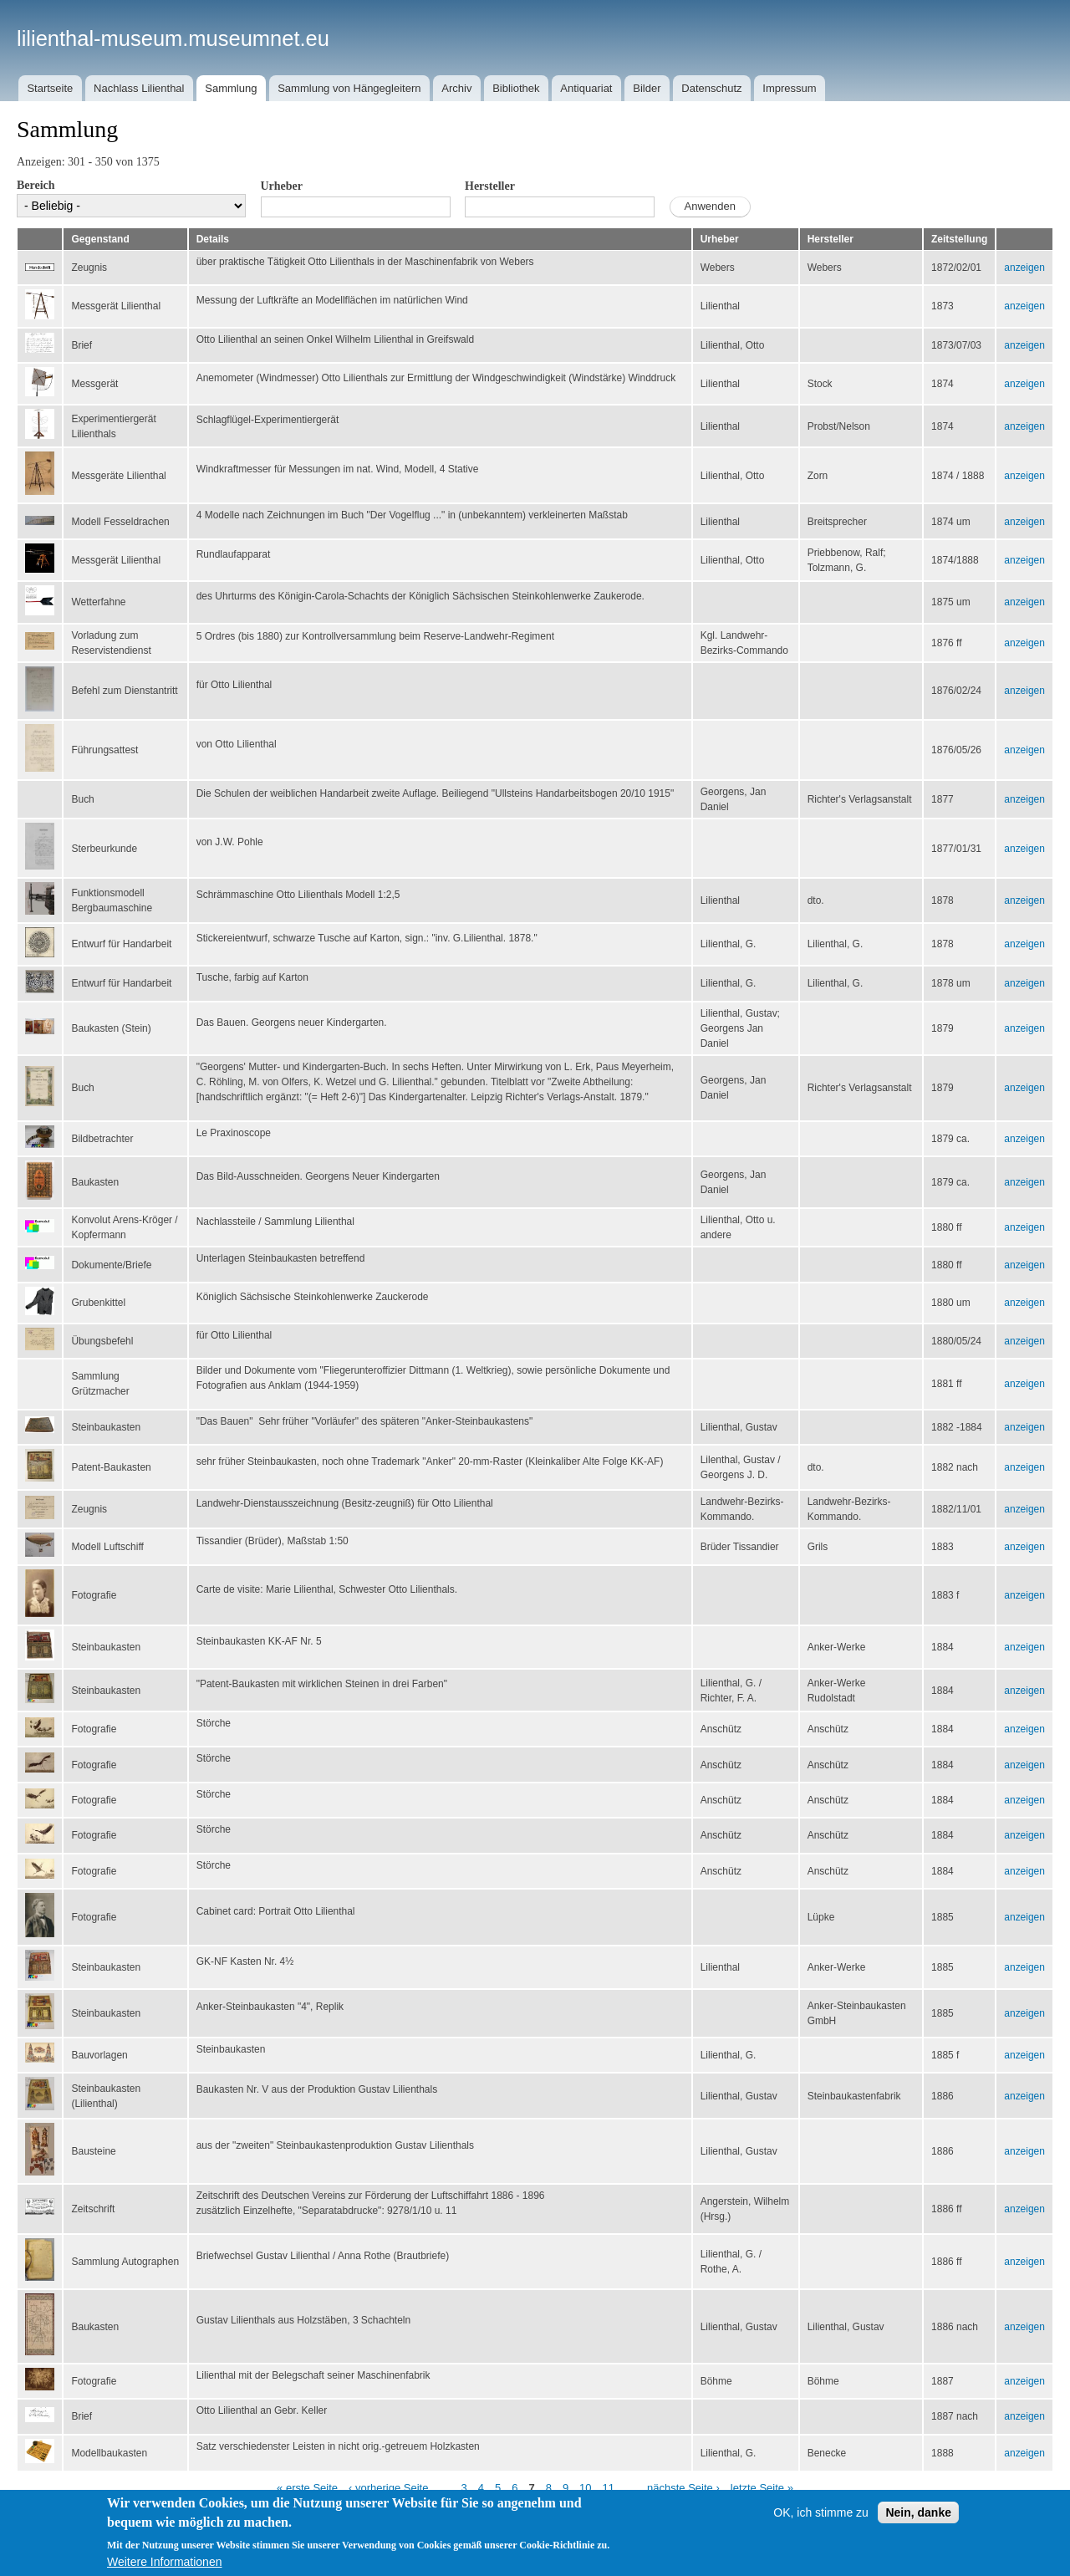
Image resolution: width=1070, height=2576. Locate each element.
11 (608, 2488)
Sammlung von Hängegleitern (349, 88)
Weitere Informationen (164, 2561)
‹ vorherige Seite (388, 2488)
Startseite (50, 88)
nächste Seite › (683, 2488)
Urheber (282, 186)
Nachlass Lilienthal (139, 88)
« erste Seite (307, 2488)
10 (585, 2488)
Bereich (36, 185)
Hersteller (490, 186)
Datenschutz (711, 88)
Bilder (646, 88)
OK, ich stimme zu (821, 2512)
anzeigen (1024, 267)
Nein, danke (918, 2512)
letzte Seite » (762, 2488)
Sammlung (231, 88)
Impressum (789, 88)
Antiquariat (586, 88)
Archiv (456, 88)
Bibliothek (515, 88)
